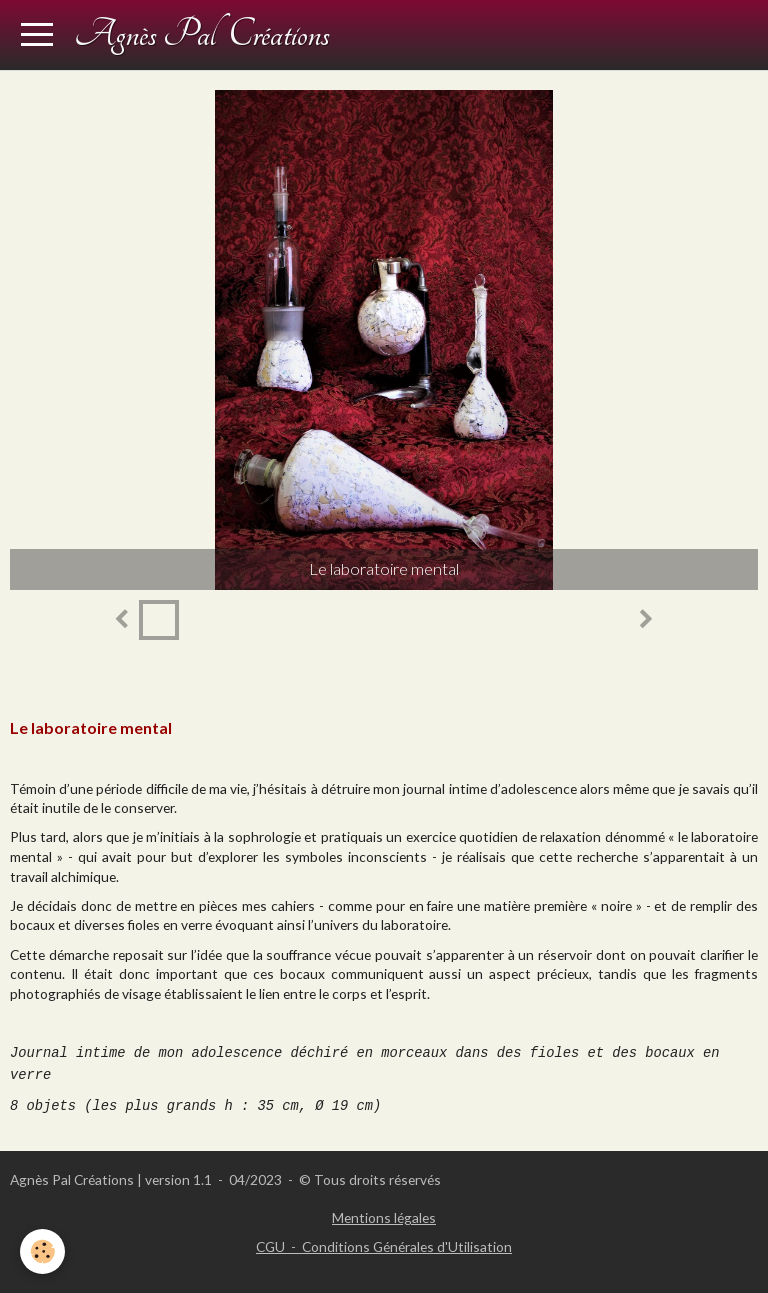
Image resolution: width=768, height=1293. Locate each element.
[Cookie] (42, 1251)
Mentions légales (384, 1217)
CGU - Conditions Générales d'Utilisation (384, 1246)
